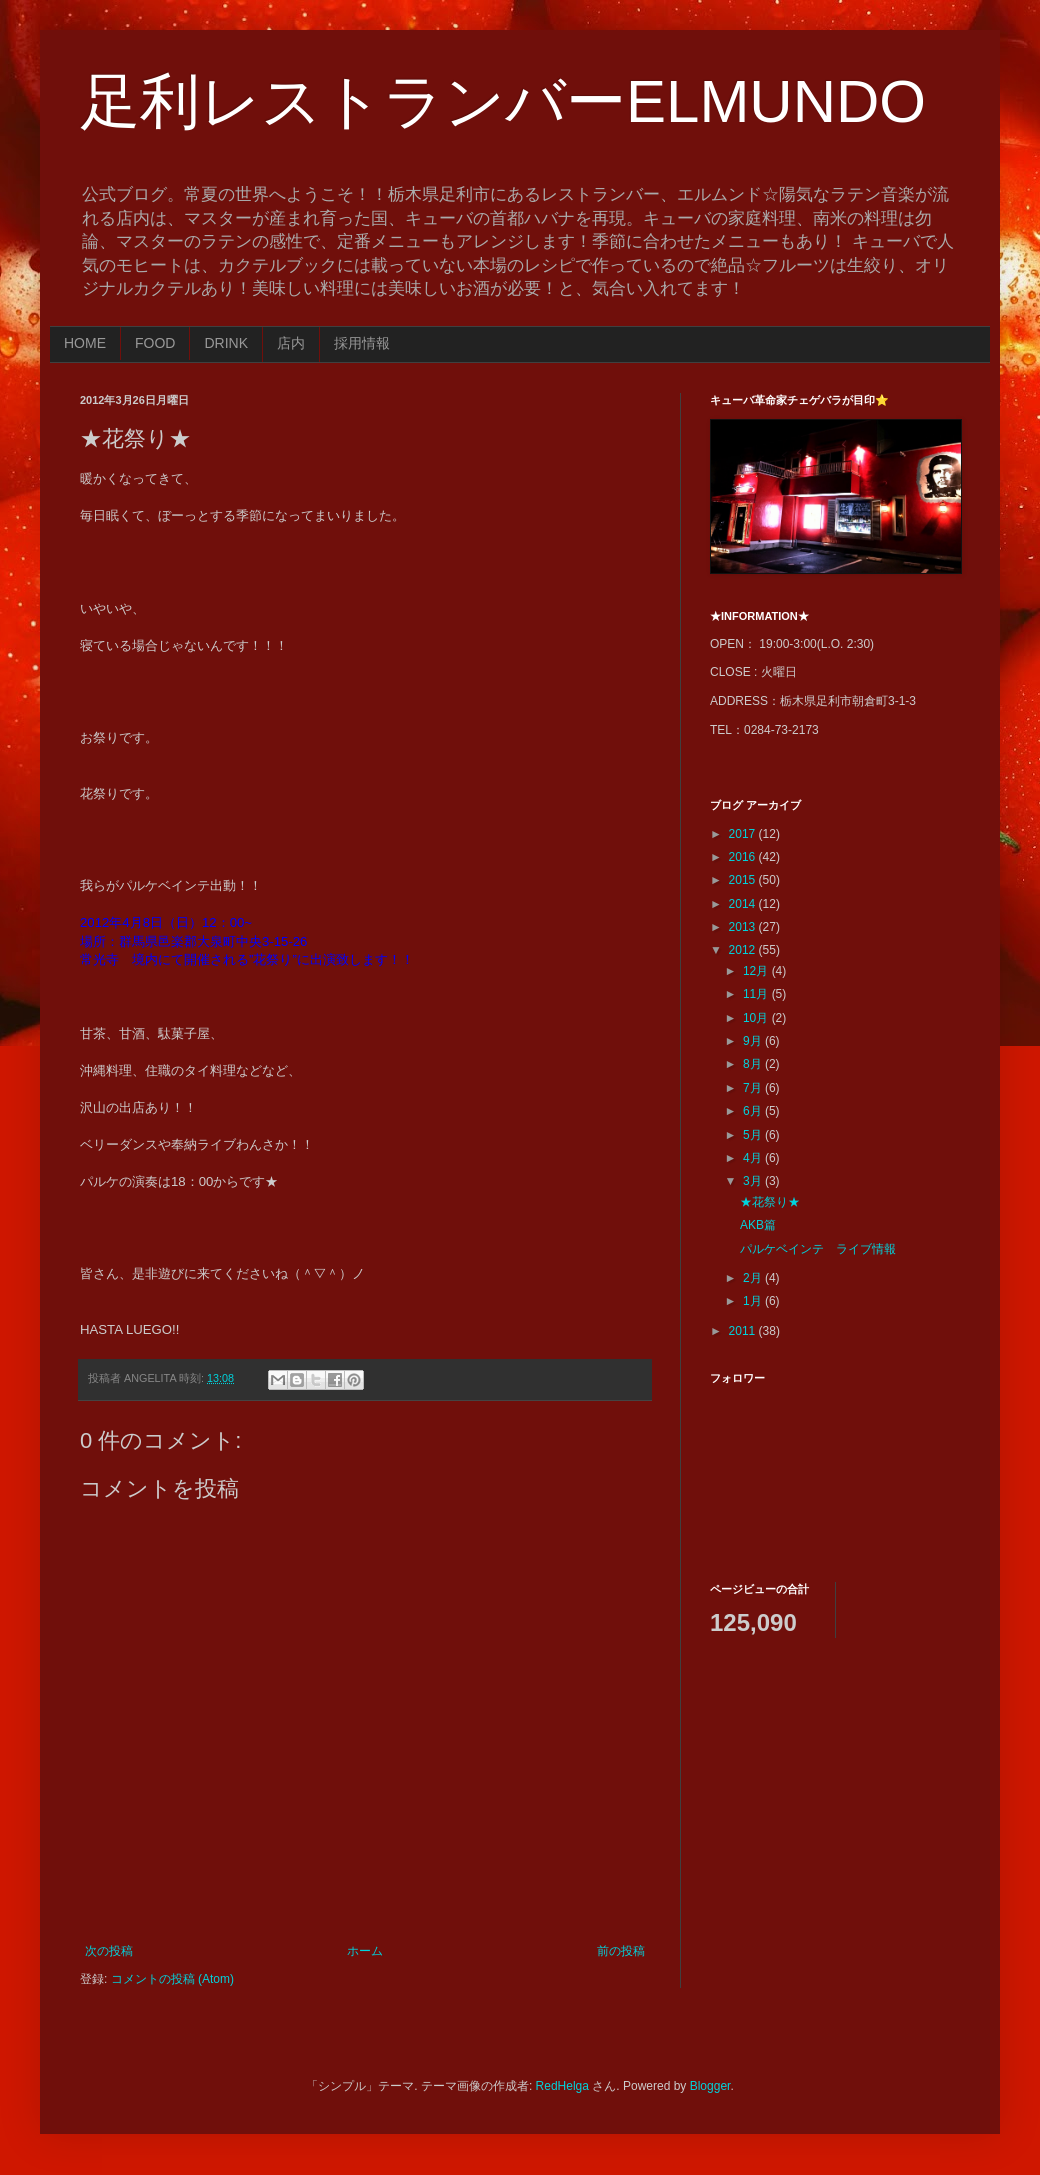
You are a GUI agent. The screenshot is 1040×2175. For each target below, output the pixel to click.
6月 (754, 1111)
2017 (744, 834)
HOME (85, 343)
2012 (744, 950)
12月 (757, 971)
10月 (757, 1018)
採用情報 (362, 343)
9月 (754, 1041)
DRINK (226, 343)
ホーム (365, 1951)
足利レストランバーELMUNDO (503, 101)
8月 (754, 1064)
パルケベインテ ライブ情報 (818, 1249)
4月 (754, 1158)
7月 (754, 1088)
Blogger (710, 2086)
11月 (757, 994)
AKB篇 (758, 1225)
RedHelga (562, 2086)
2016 (744, 857)
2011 (744, 1331)
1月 (754, 1301)
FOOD (155, 343)
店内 (291, 343)
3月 (754, 1181)
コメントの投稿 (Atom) (172, 1979)
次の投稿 (109, 1951)
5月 (754, 1135)
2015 (744, 880)
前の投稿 (621, 1951)
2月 (754, 1278)
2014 (744, 904)
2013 (744, 927)
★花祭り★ (770, 1202)
